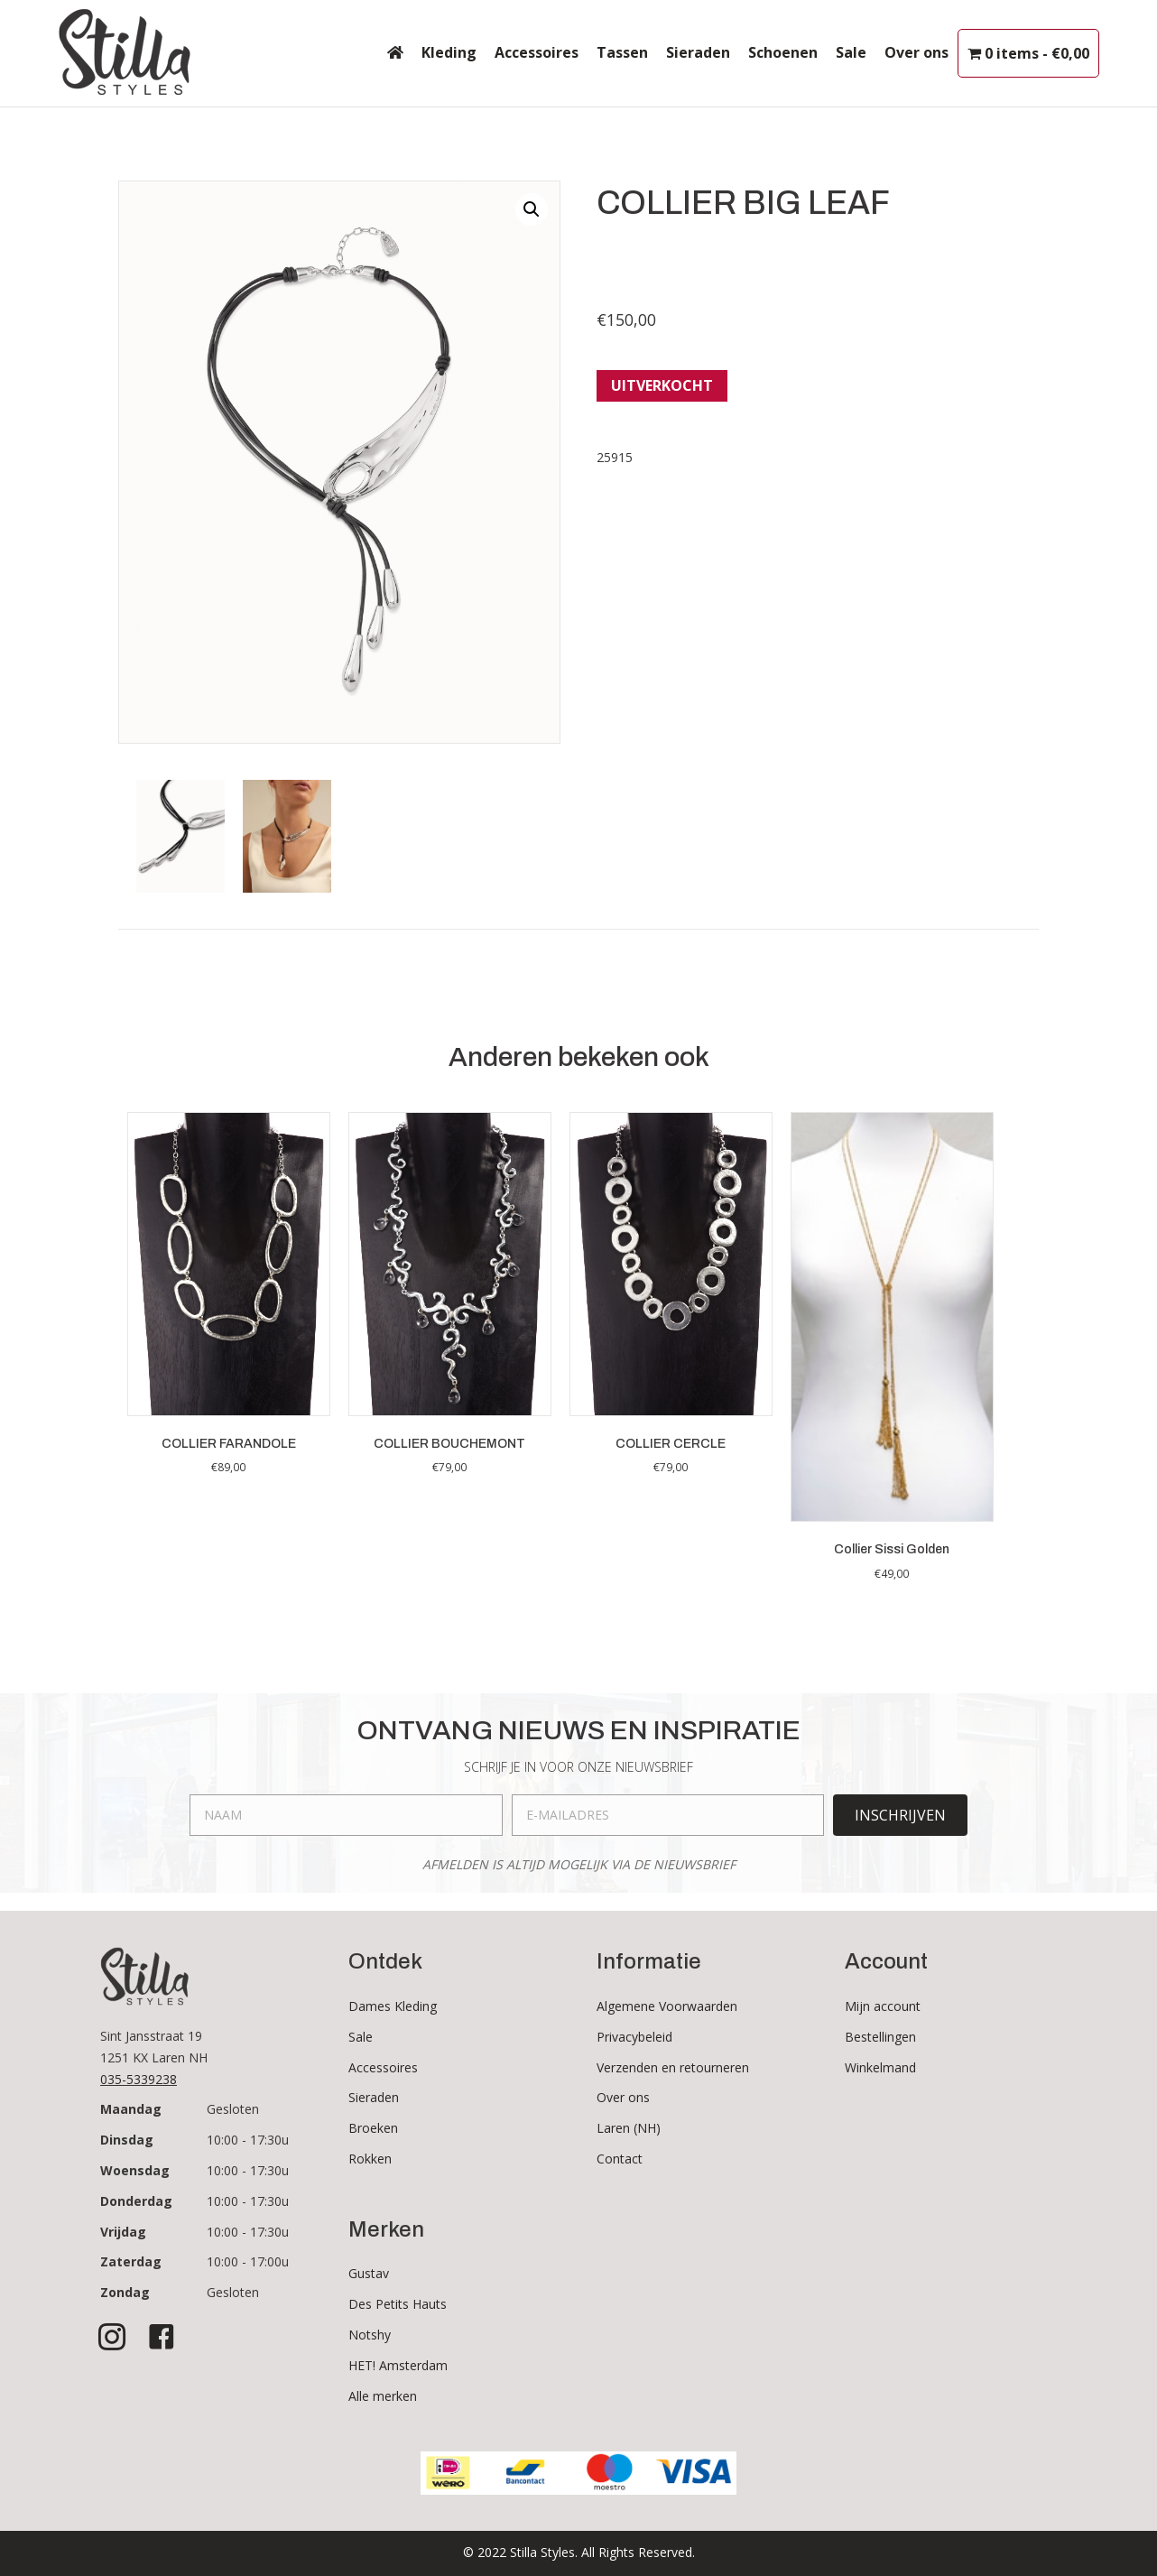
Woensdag (135, 2170)
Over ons (916, 52)
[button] (531, 209)
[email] (668, 1815)
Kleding (449, 52)
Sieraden (698, 52)
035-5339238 (138, 2079)
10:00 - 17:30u (248, 2139)
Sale (851, 52)
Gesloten (233, 2108)
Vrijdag (123, 2231)
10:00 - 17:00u (248, 2261)
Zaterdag (131, 2261)
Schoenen (783, 52)
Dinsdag (126, 2139)
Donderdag (136, 2201)
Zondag (125, 2292)
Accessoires (536, 52)
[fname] (346, 1815)
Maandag (131, 2108)
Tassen (622, 52)
